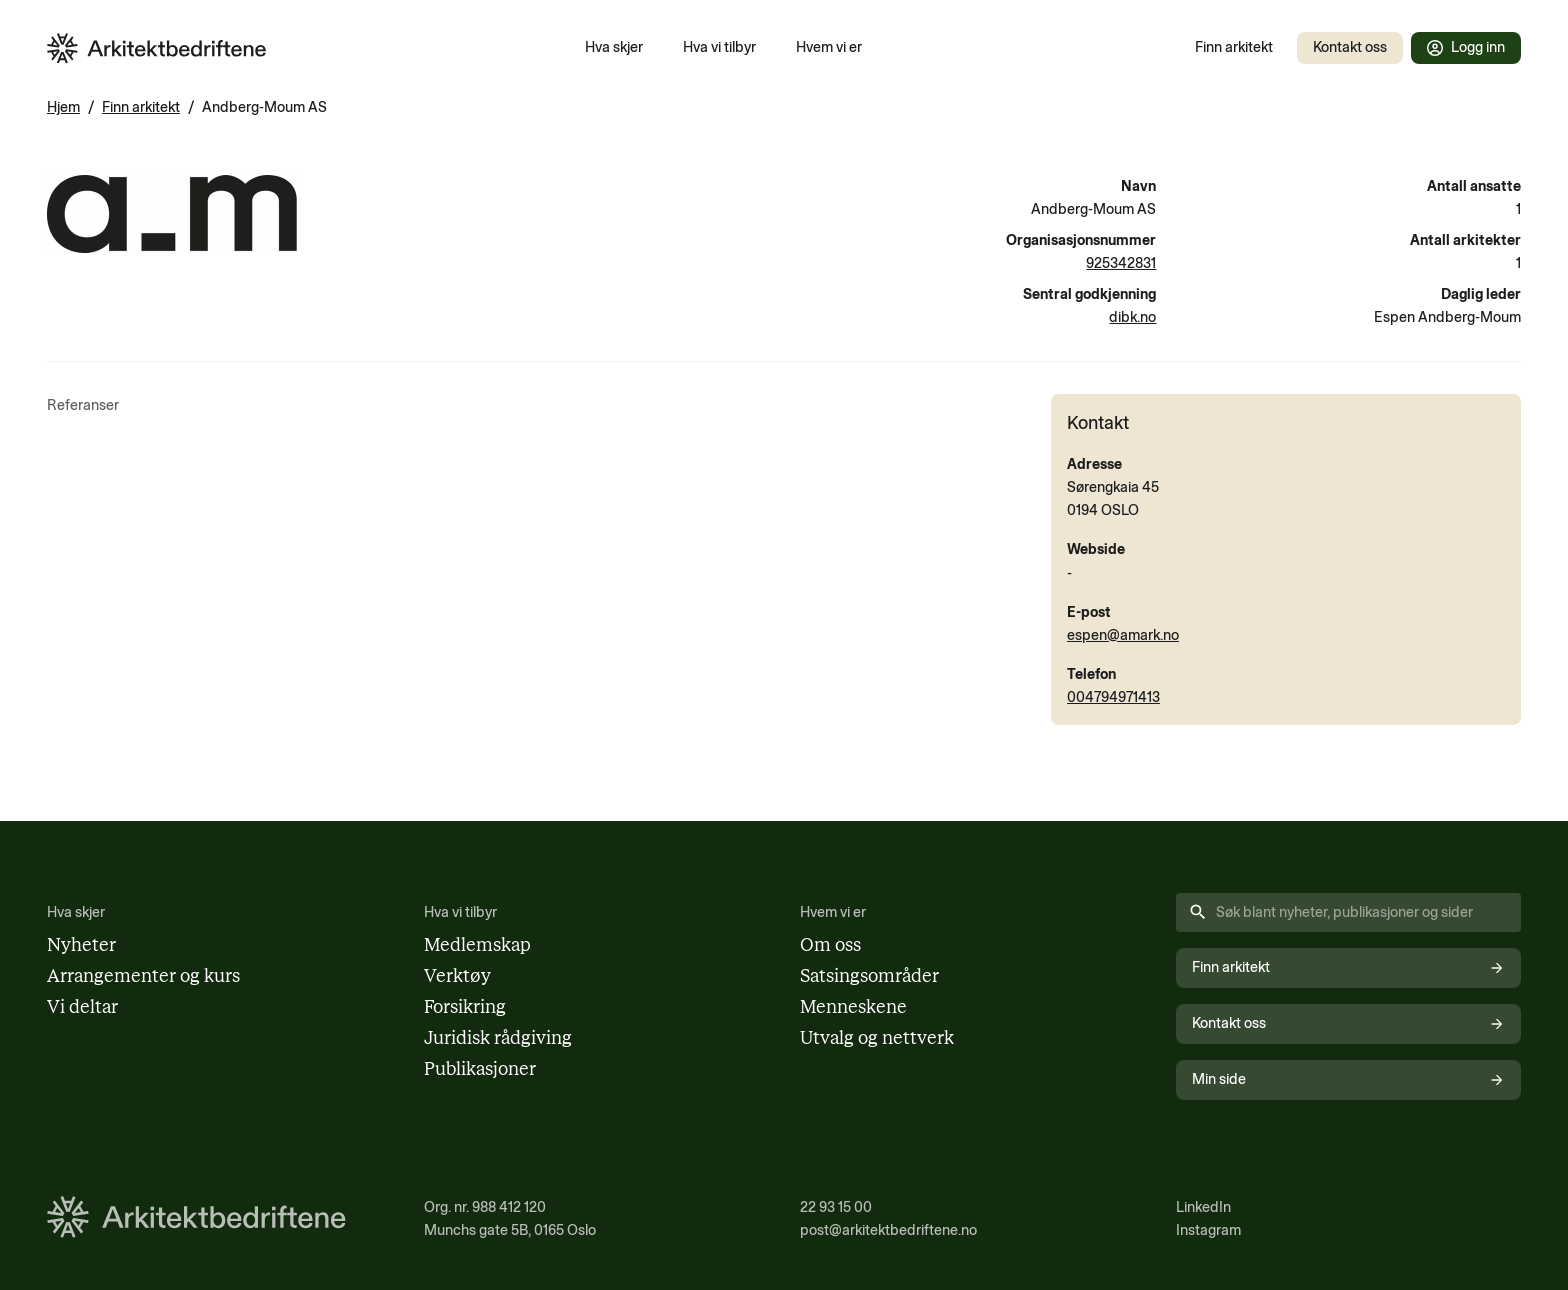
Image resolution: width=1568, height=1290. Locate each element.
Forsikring (465, 1007)
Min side (1348, 1079)
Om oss (830, 945)
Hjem (63, 107)
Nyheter (81, 945)
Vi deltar (82, 1007)
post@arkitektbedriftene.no (888, 1230)
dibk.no (1132, 317)
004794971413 (1113, 697)
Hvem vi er (829, 47)
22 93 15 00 (836, 1207)
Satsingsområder (869, 976)
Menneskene (853, 1007)
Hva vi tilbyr (719, 47)
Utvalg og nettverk (877, 1038)
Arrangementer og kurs (143, 976)
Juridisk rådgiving (498, 1038)
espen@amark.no (1123, 635)
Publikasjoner (480, 1069)
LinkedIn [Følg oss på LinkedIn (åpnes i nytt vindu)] (1203, 1207)
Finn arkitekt (1234, 47)
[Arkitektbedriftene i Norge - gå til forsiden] (157, 48)
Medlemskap (477, 945)
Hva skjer (614, 47)
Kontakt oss (1350, 47)
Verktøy (457, 976)
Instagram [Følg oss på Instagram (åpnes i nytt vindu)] (1208, 1230)
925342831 (1121, 263)
